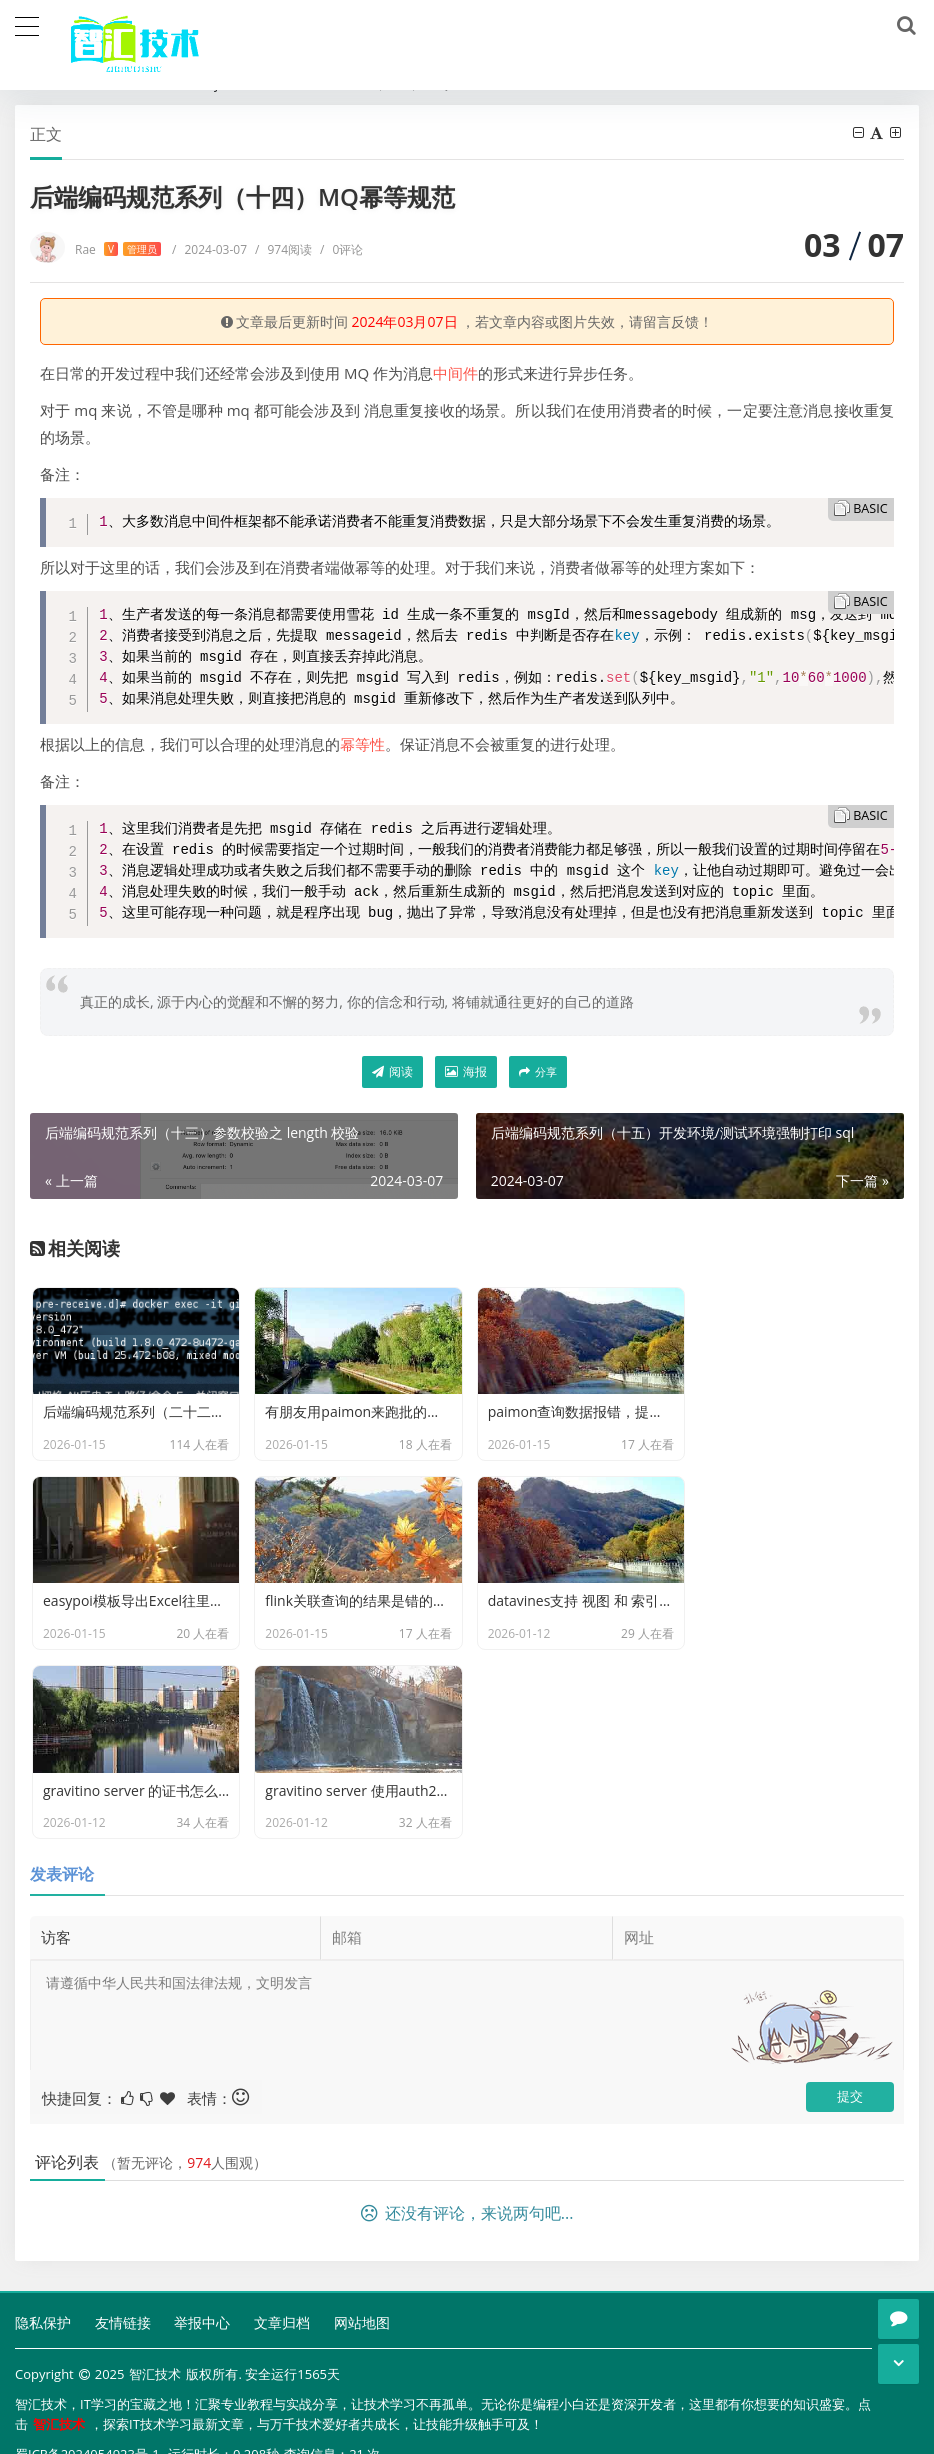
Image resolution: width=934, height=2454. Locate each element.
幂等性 (362, 744)
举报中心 (202, 2149)
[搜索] (903, 26)
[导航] (27, 24)
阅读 (392, 1071)
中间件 (455, 373)
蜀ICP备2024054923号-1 (87, 2281)
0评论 (341, 249)
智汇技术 (155, 2201)
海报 (466, 1071)
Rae (118, 249)
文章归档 (282, 2149)
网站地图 (362, 2149)
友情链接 (123, 2149)
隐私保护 (43, 2149)
